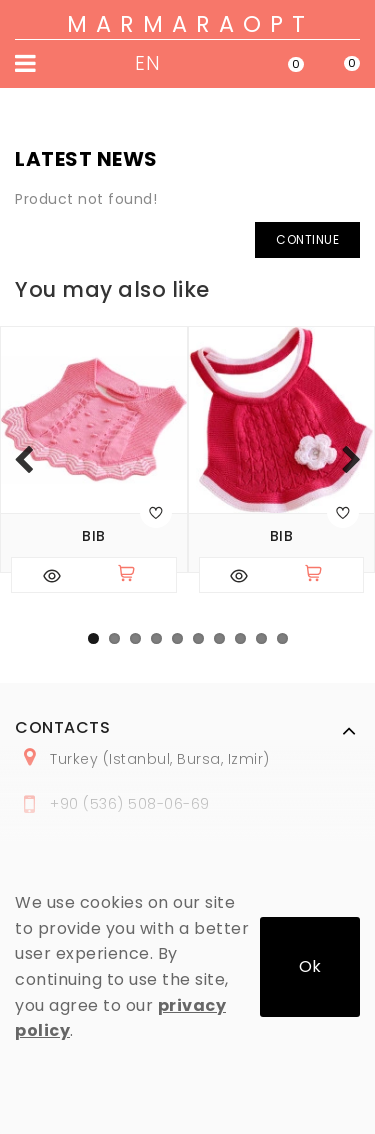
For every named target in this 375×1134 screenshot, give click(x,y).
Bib (94, 536)
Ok (310, 966)
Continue (307, 239)
